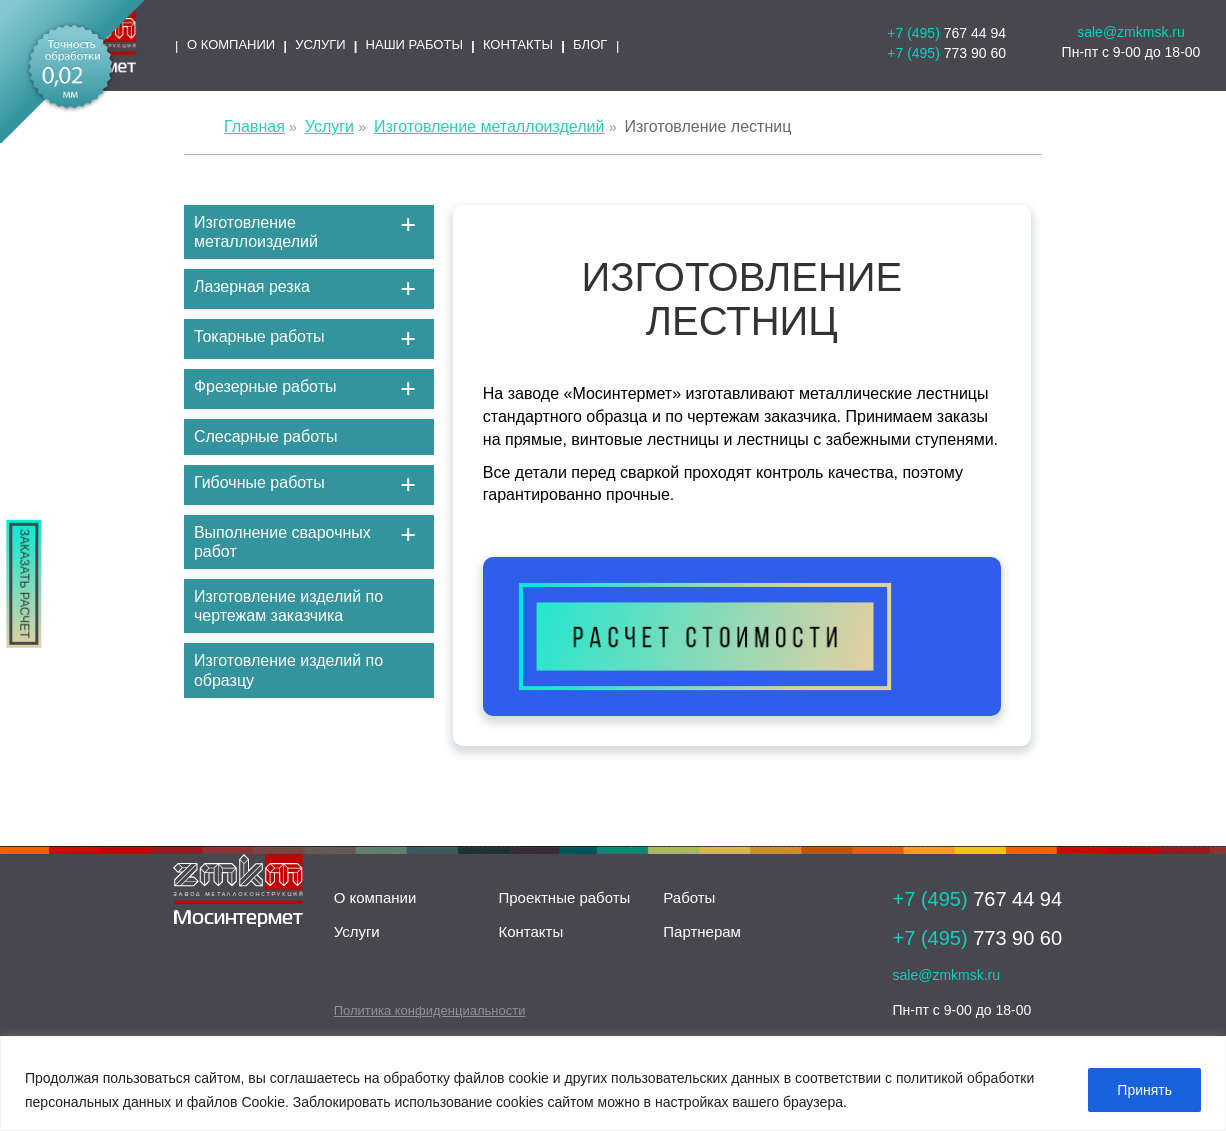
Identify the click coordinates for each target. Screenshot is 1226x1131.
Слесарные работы (266, 436)
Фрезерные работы (265, 386)
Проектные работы (564, 897)
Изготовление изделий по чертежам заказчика (288, 606)
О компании (375, 897)
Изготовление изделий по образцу (288, 670)
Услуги (357, 931)
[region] (613, 1083)
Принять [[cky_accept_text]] (1144, 1090)
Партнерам (702, 931)
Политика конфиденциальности (430, 1010)
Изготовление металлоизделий (256, 232)
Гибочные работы (259, 482)
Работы (689, 897)
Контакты (530, 931)
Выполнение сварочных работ (282, 542)
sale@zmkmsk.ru (1131, 32)
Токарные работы (259, 336)
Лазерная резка (252, 286)
